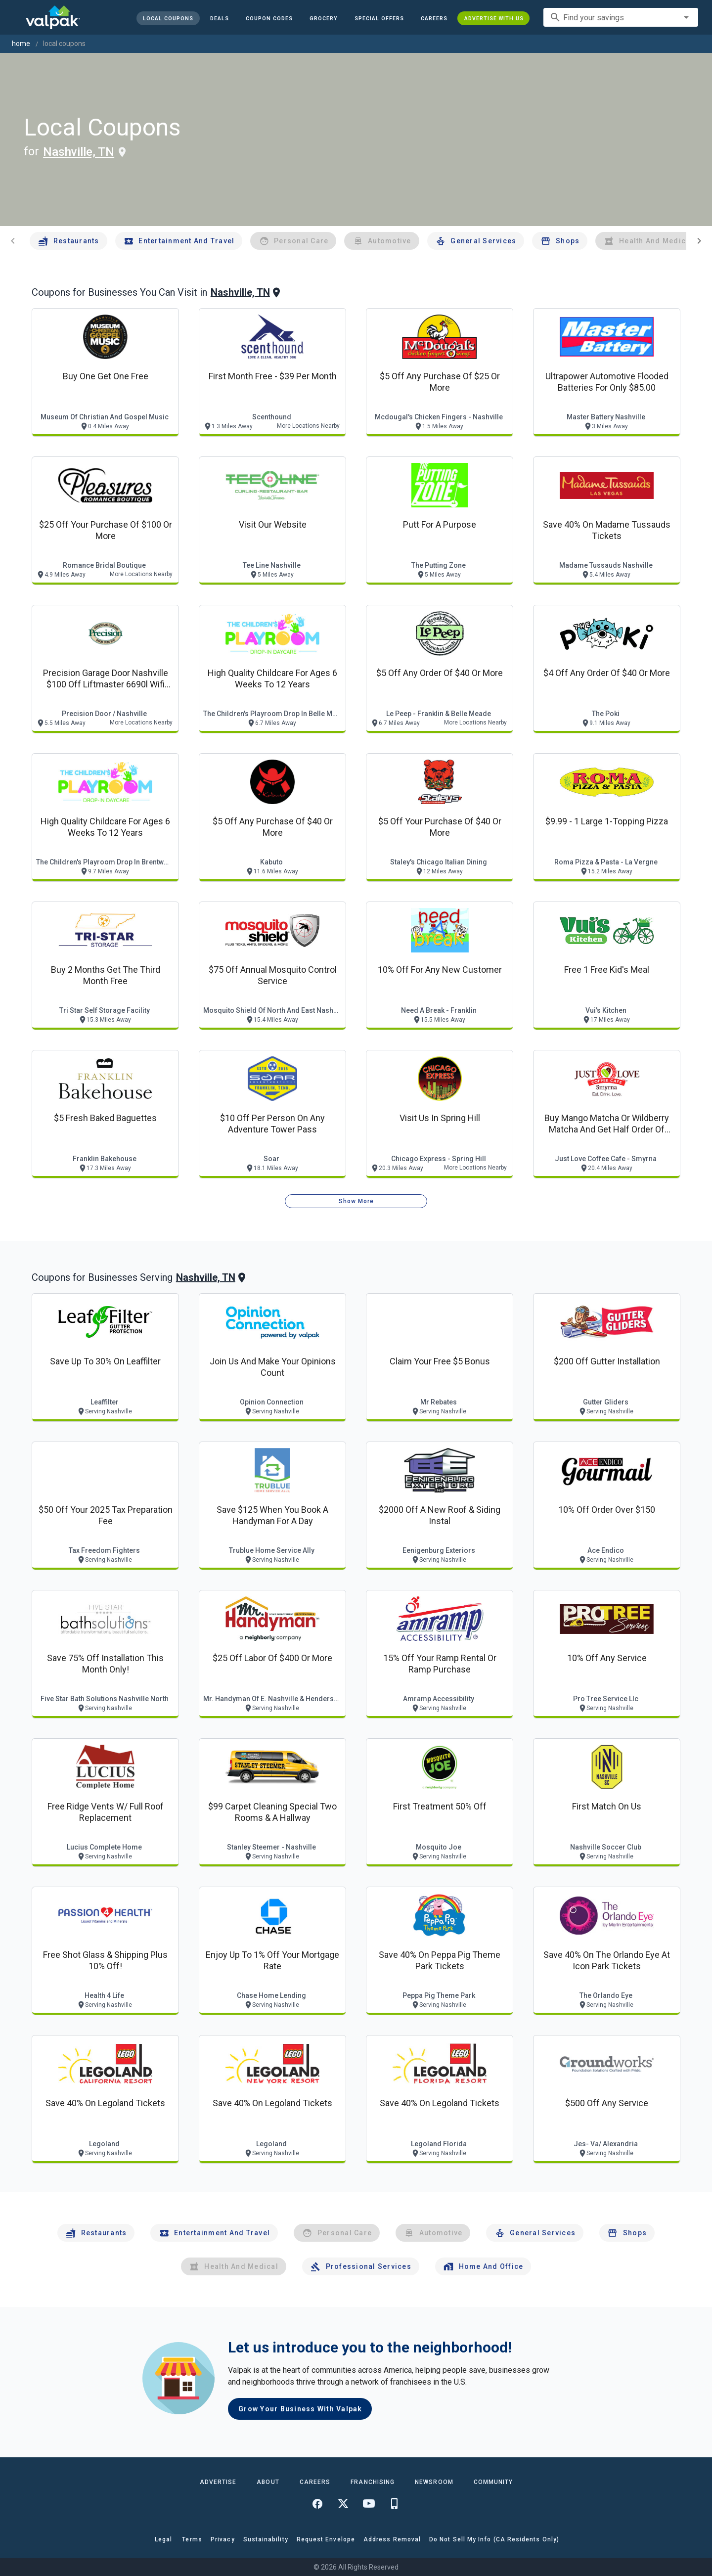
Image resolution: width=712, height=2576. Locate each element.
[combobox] (620, 17)
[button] (379, 18)
